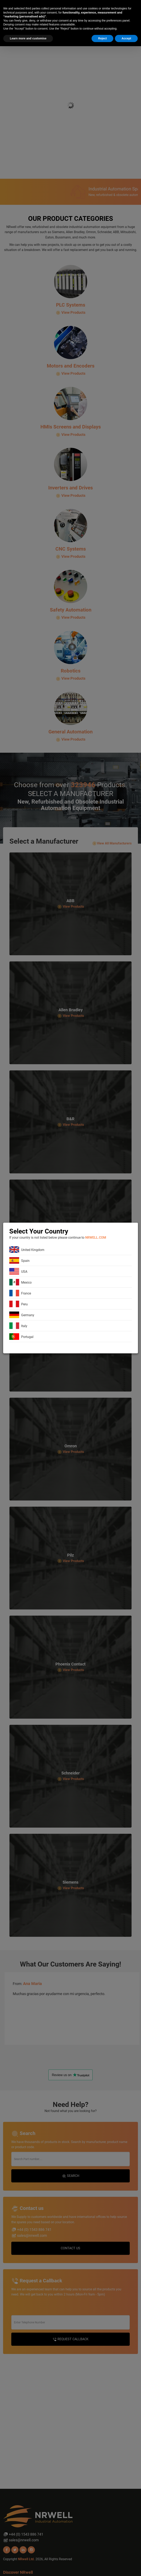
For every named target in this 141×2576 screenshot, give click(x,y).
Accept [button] (126, 38)
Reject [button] (102, 38)
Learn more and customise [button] (28, 38)
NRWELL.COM (95, 1237)
